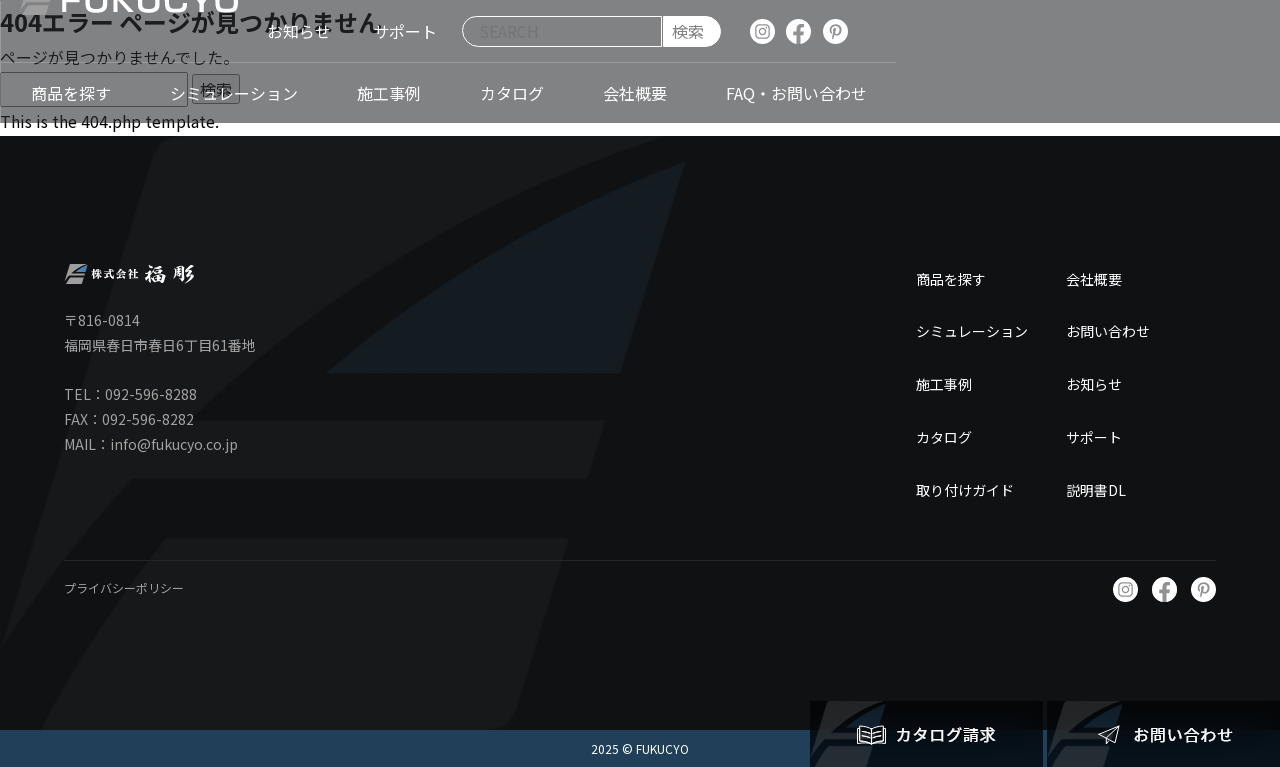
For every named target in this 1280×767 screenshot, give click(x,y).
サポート (1094, 437)
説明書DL (1096, 490)
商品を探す (951, 279)
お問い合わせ (1108, 331)
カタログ (944, 437)
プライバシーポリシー (124, 587)
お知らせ (1094, 384)
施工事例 (944, 384)
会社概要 (1094, 279)
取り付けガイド (965, 490)
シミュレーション (972, 331)
